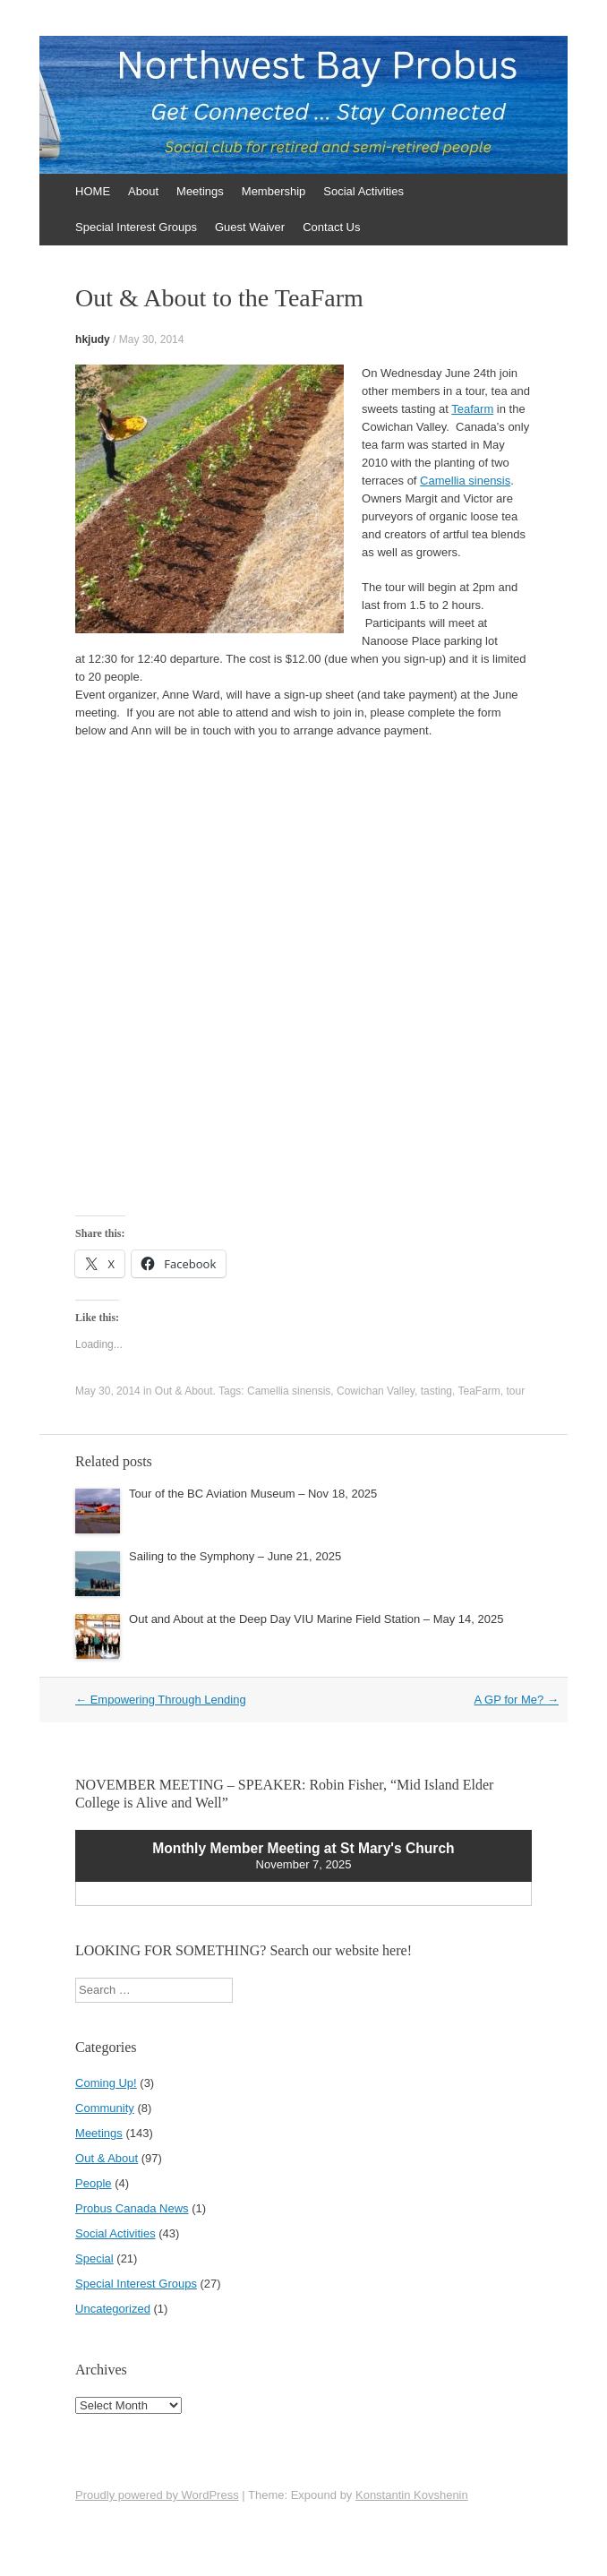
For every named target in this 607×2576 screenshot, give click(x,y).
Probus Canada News (131, 2208)
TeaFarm (478, 1391)
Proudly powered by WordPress (157, 2495)
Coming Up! (106, 2083)
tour (515, 1391)
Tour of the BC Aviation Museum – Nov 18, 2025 (253, 1493)
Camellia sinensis (465, 480)
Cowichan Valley (376, 1391)
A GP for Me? (516, 1699)
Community (104, 2108)
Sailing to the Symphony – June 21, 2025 (235, 1556)
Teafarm (472, 409)
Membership (274, 191)
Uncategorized (112, 2308)
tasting (436, 1391)
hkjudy (92, 339)
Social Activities (363, 191)
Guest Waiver (250, 227)
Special (94, 2258)
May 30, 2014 (151, 339)
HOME (92, 191)
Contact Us (331, 227)
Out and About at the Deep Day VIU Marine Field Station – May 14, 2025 (316, 1619)
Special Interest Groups (136, 227)
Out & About (184, 1391)
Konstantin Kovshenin (411, 2495)
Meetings (200, 191)
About (143, 191)
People (93, 2183)
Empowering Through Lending (160, 1699)
